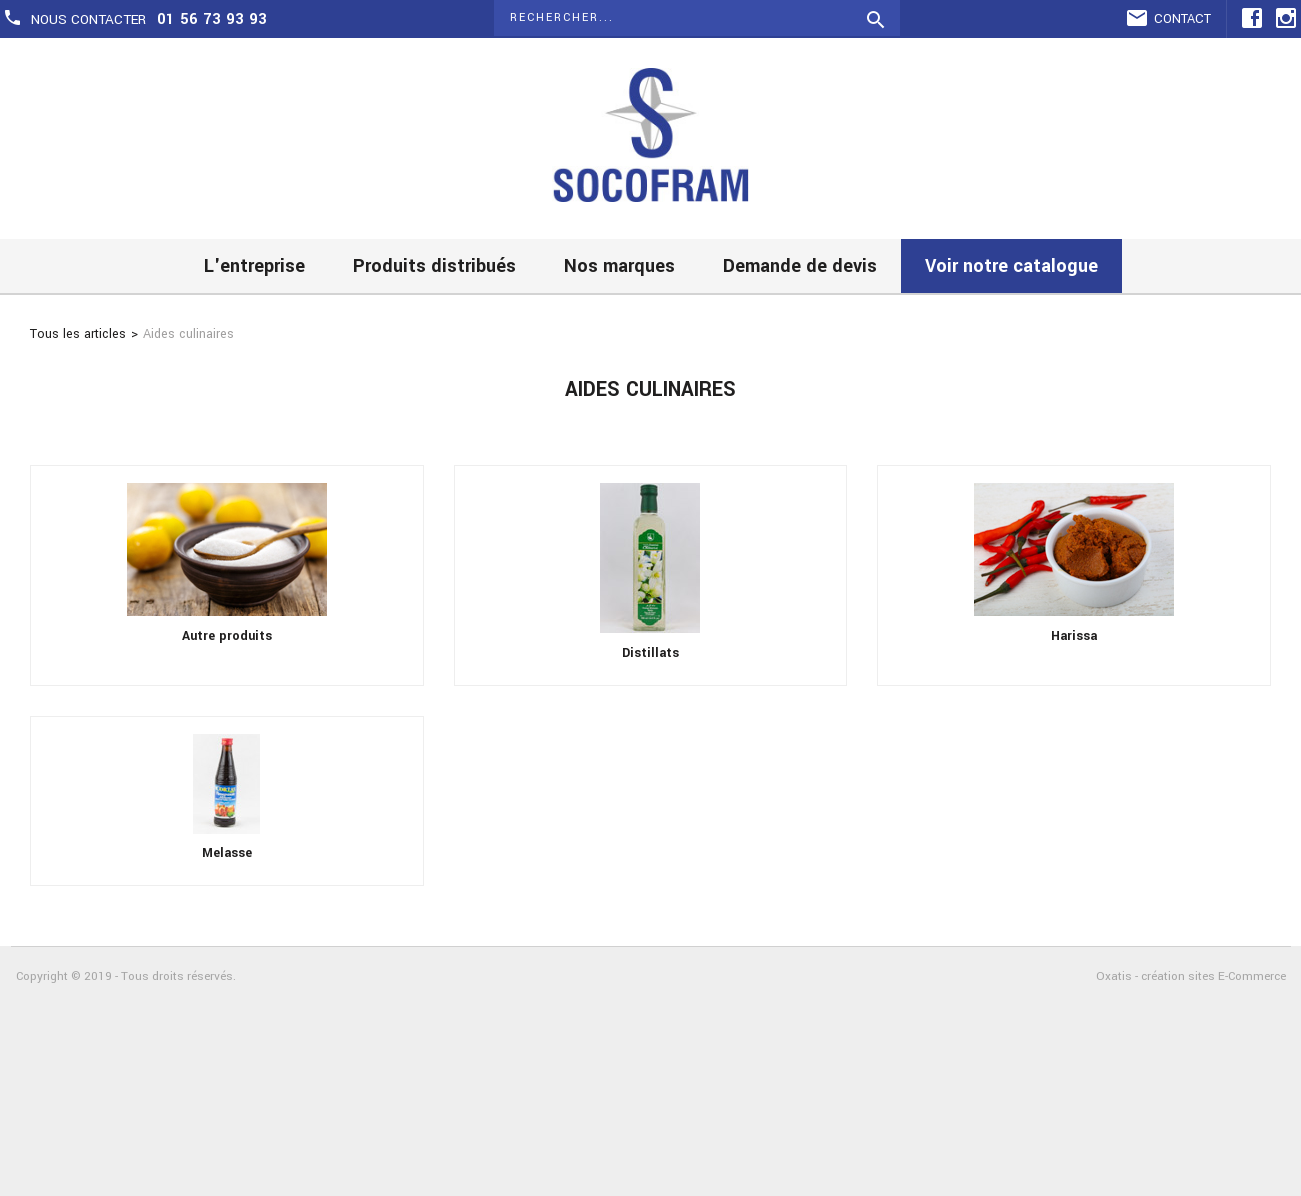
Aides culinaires (188, 334)
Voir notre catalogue (1011, 266)
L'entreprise (254, 266)
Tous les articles (78, 334)
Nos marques (619, 266)
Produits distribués (434, 266)
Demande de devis (800, 266)
